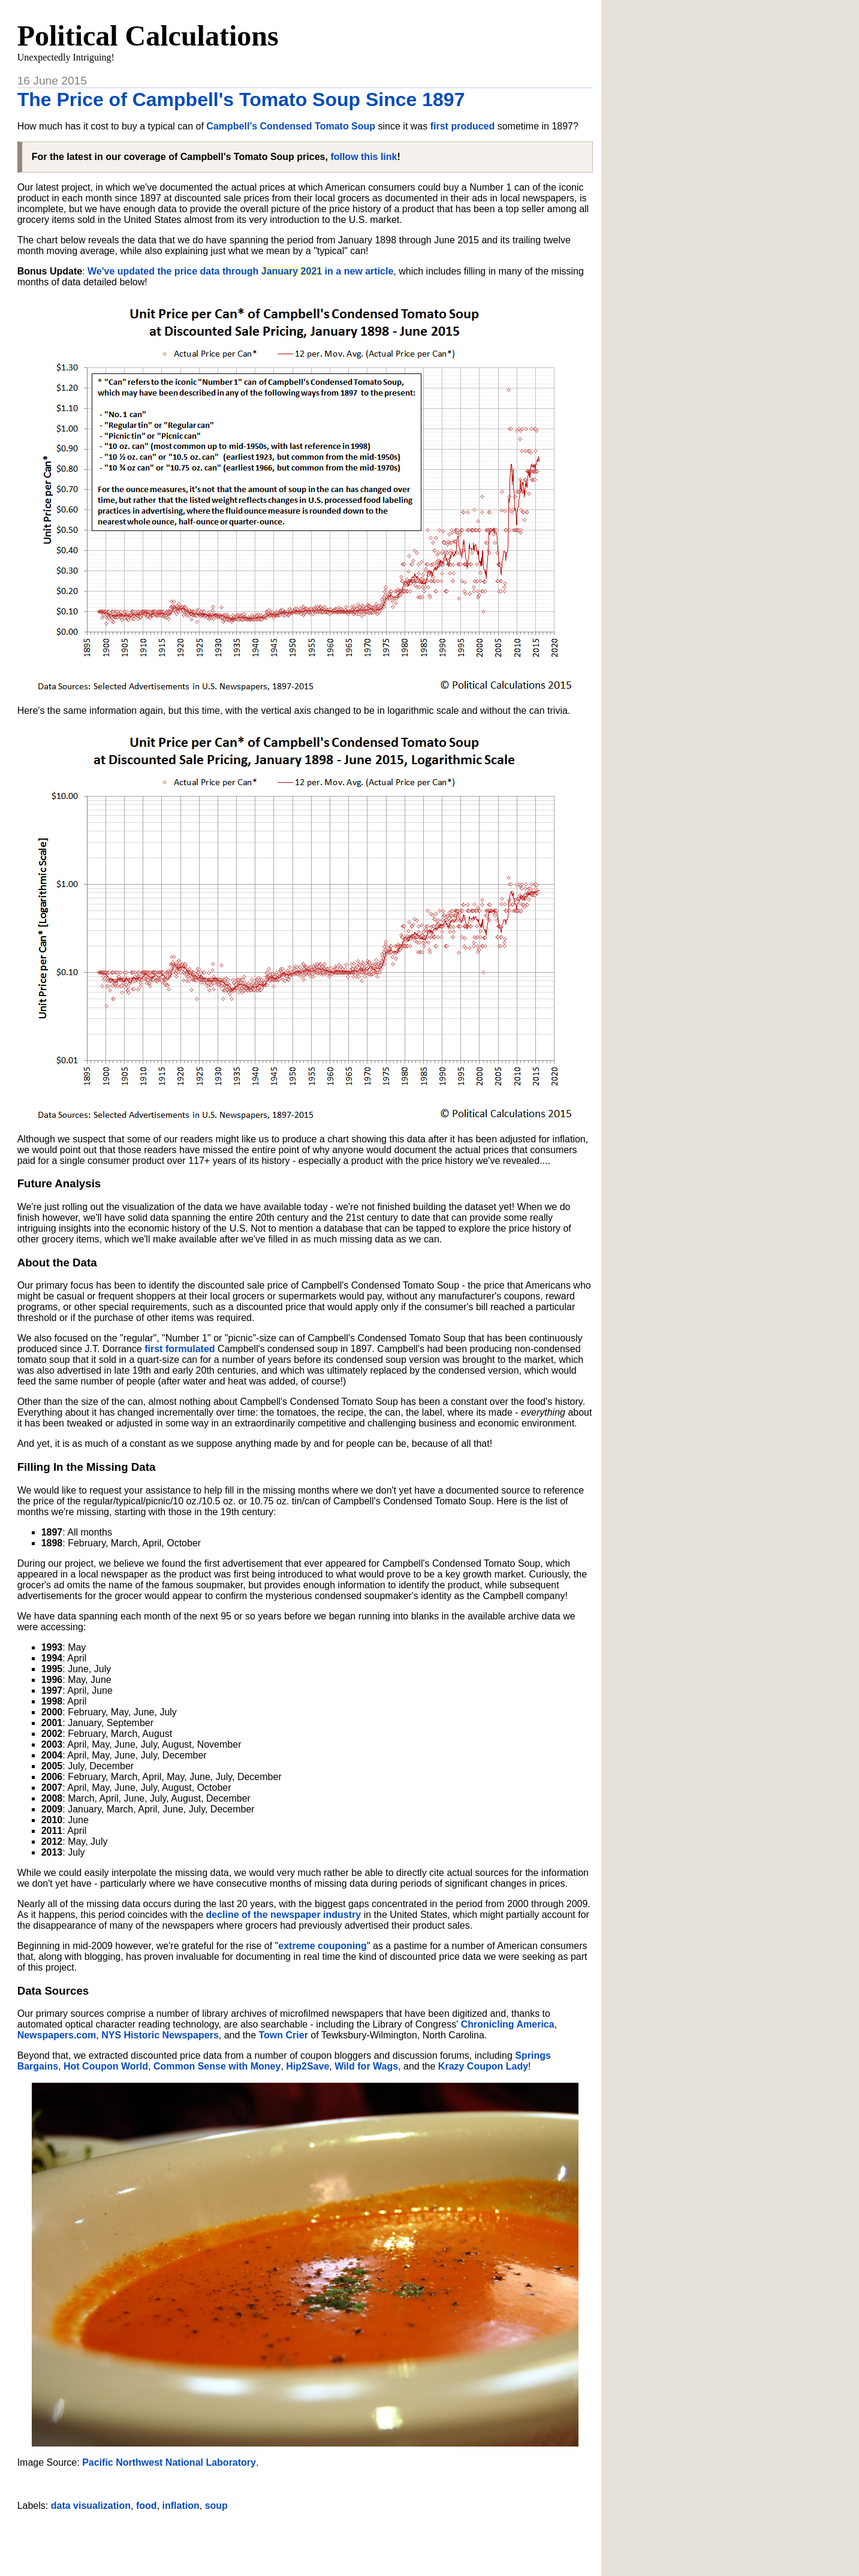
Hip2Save (307, 2066)
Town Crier (283, 2035)
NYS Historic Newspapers (160, 2035)
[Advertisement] (305, 2539)
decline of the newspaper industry (283, 1915)
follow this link (363, 157)
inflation (181, 2505)
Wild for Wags (366, 2066)
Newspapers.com (57, 2035)
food (146, 2505)
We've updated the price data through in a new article (240, 271)
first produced (462, 126)
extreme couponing (322, 1946)
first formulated (179, 1349)
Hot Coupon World (106, 2066)
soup (216, 2505)
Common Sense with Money (217, 2066)
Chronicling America (507, 2024)
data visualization (91, 2505)
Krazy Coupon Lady (483, 2066)
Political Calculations (148, 36)
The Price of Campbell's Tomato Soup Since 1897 (241, 99)
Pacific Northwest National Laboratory (169, 2462)
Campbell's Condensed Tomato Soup (290, 126)
